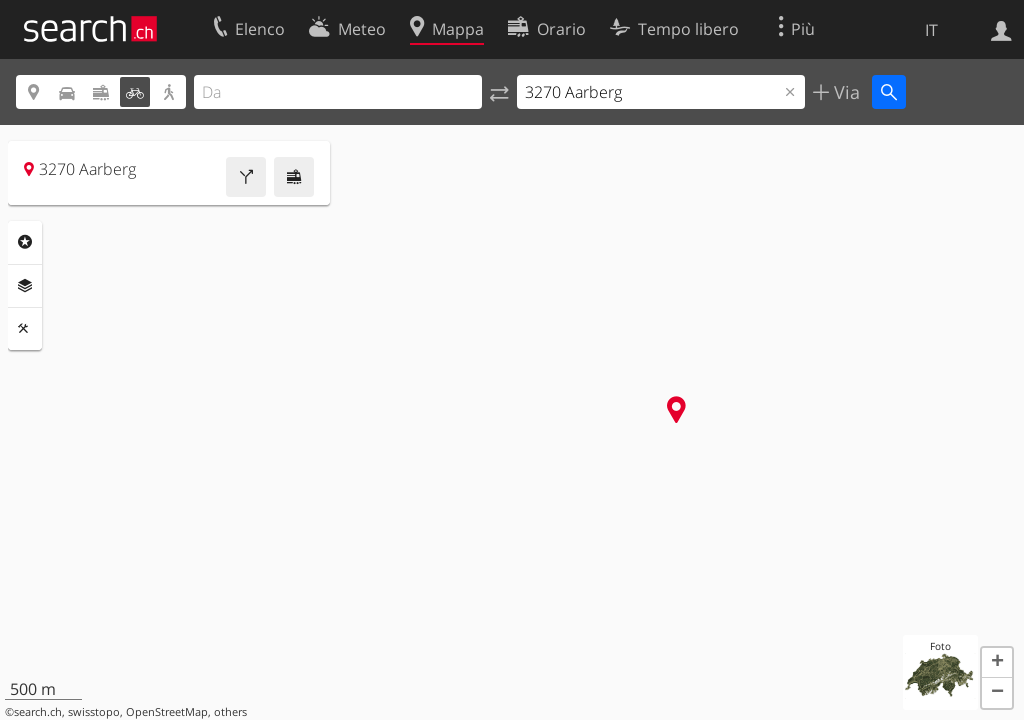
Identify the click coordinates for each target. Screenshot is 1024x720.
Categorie (25, 242)
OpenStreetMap (167, 712)
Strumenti (25, 329)
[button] (997, 663)
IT (931, 30)
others (230, 712)
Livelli (25, 286)
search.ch (38, 712)
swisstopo (94, 712)
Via (844, 92)
